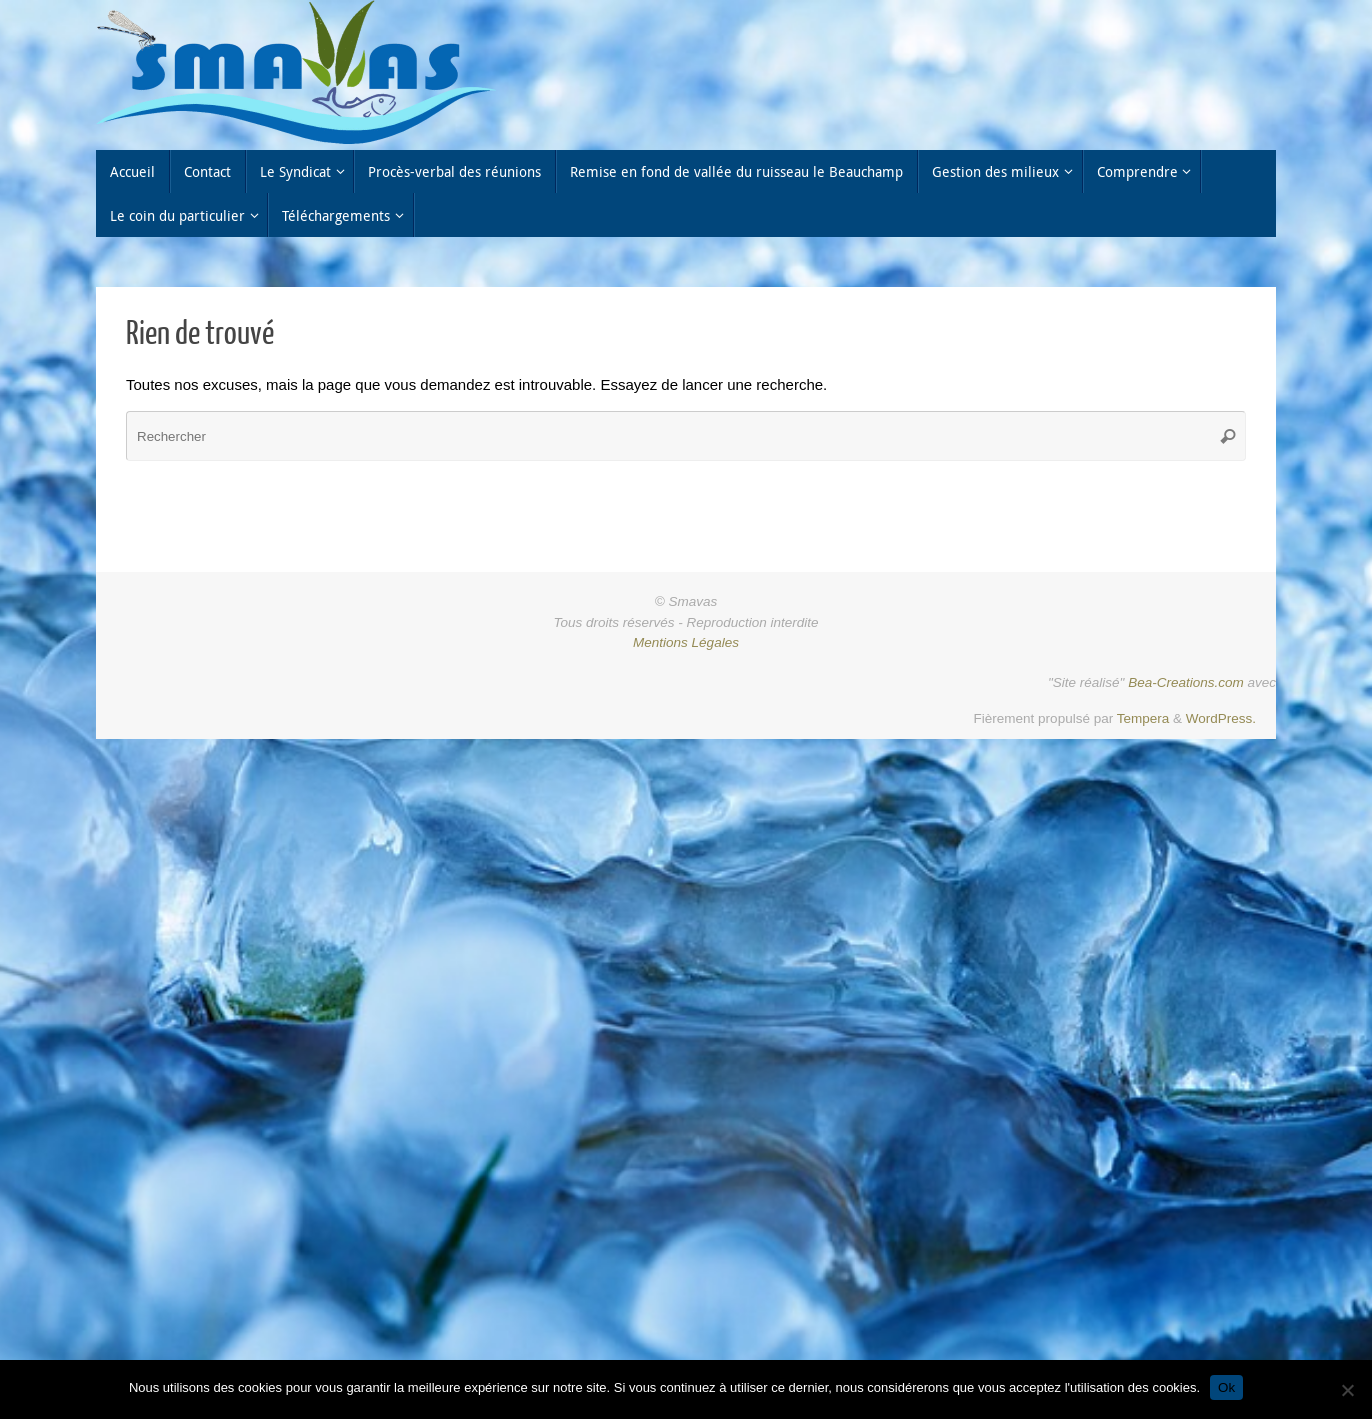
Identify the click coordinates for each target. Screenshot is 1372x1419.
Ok (1226, 1387)
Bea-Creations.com (1186, 682)
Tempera (1143, 718)
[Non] (1347, 1390)
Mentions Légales (686, 642)
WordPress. (1221, 718)
